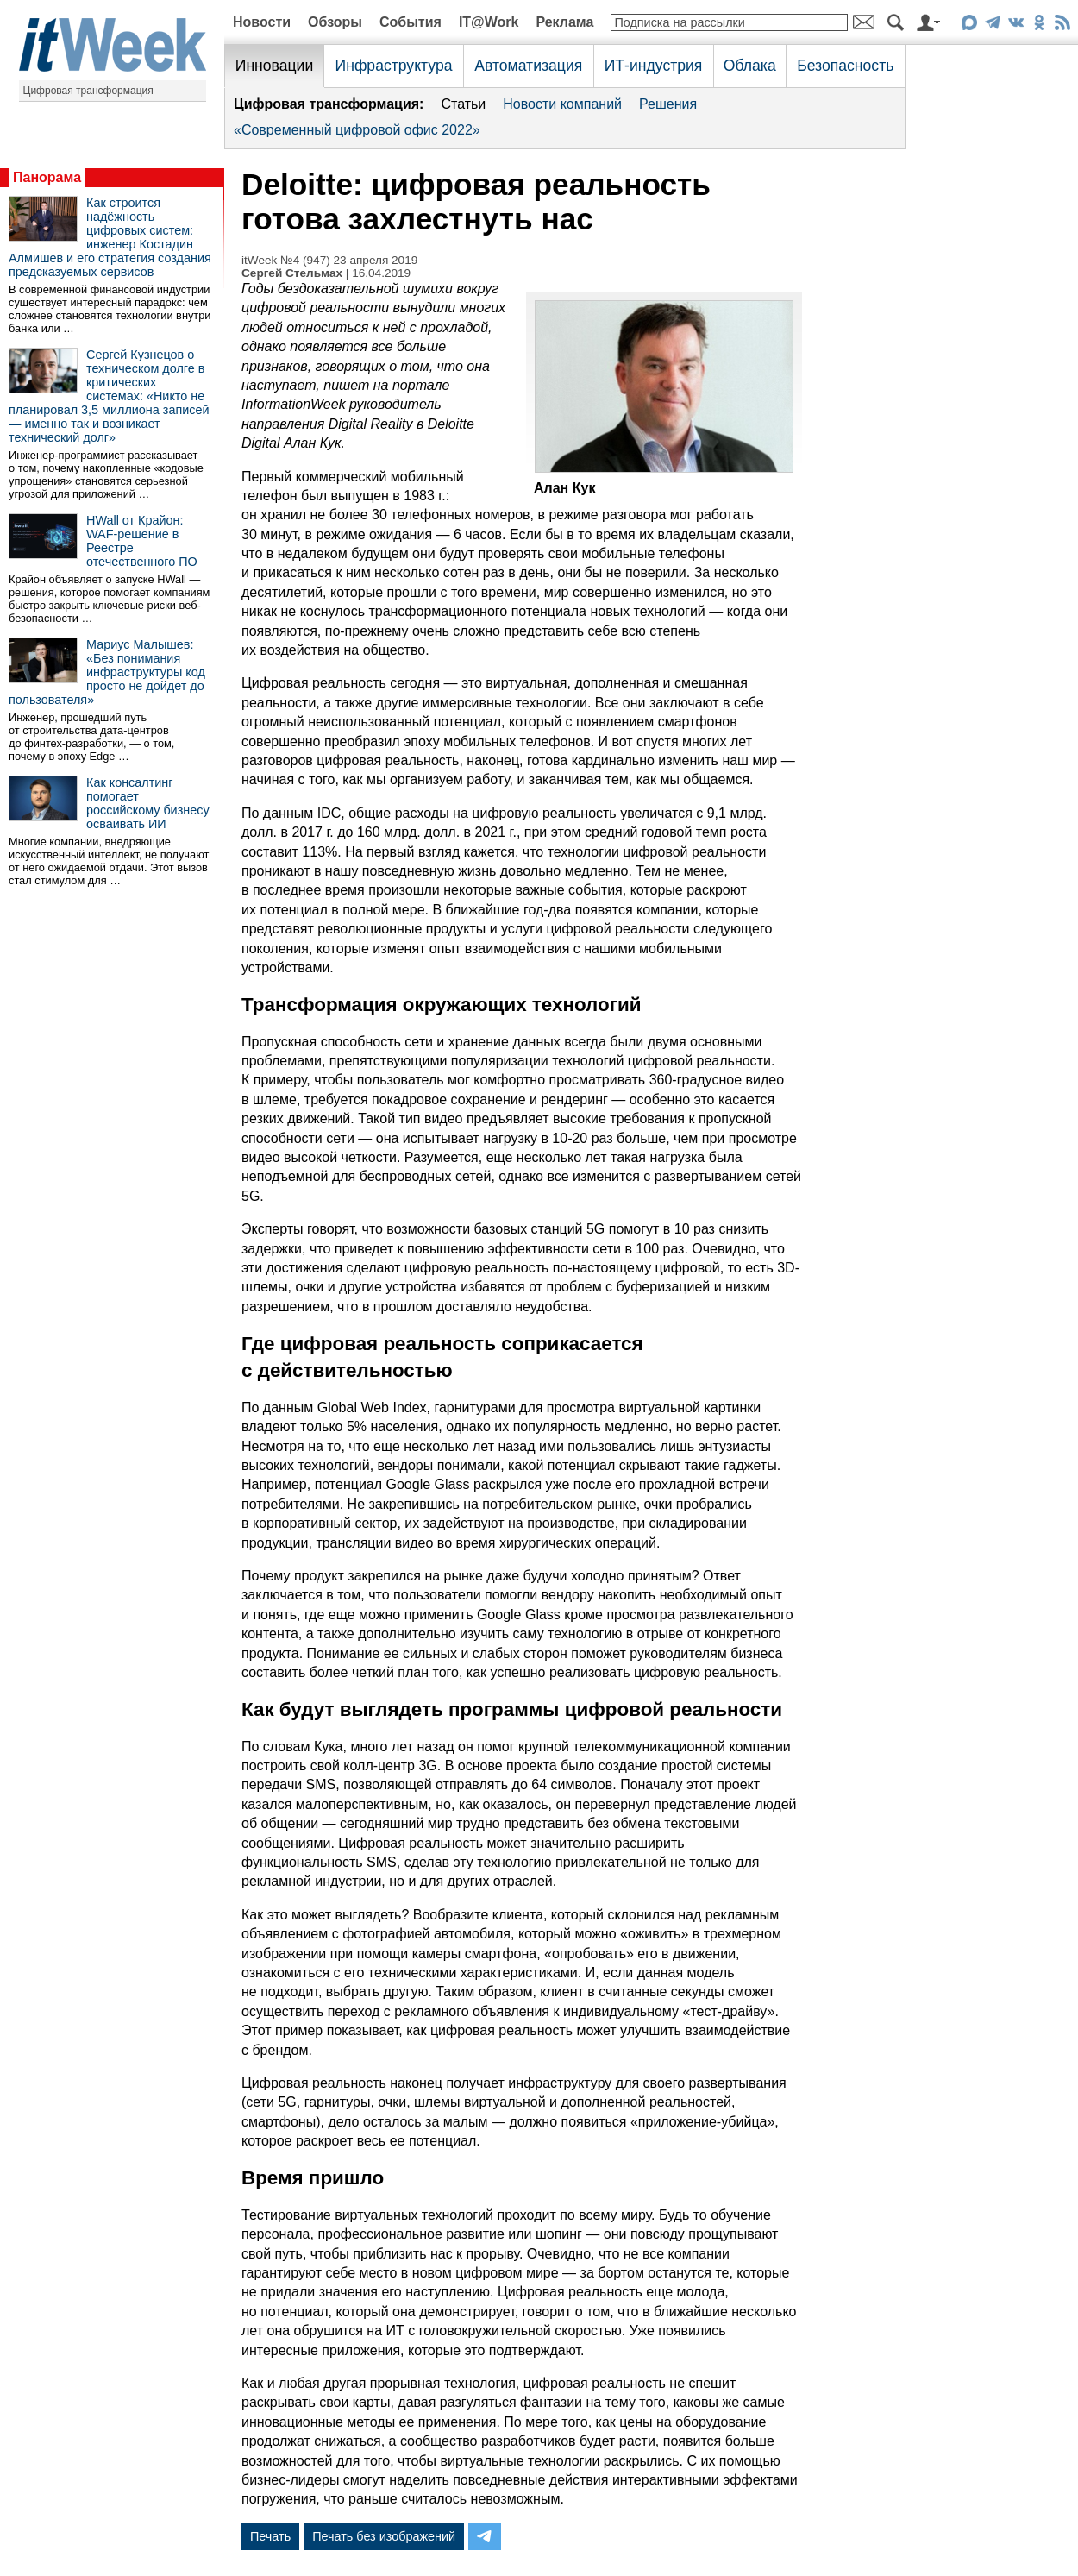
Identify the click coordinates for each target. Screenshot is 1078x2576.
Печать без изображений (383, 2536)
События (410, 22)
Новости (262, 22)
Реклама (564, 22)
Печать (270, 2536)
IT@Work (489, 22)
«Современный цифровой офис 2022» (357, 130)
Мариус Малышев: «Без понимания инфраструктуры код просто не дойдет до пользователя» (107, 672)
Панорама (47, 177)
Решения (668, 104)
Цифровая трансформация (88, 91)
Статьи (463, 104)
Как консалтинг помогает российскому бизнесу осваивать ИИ (148, 803)
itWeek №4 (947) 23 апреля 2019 (329, 260)
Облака (750, 65)
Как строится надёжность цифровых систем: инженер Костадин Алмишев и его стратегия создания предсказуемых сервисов (110, 237)
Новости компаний (562, 104)
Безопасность (845, 65)
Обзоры (335, 22)
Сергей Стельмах (291, 273)
